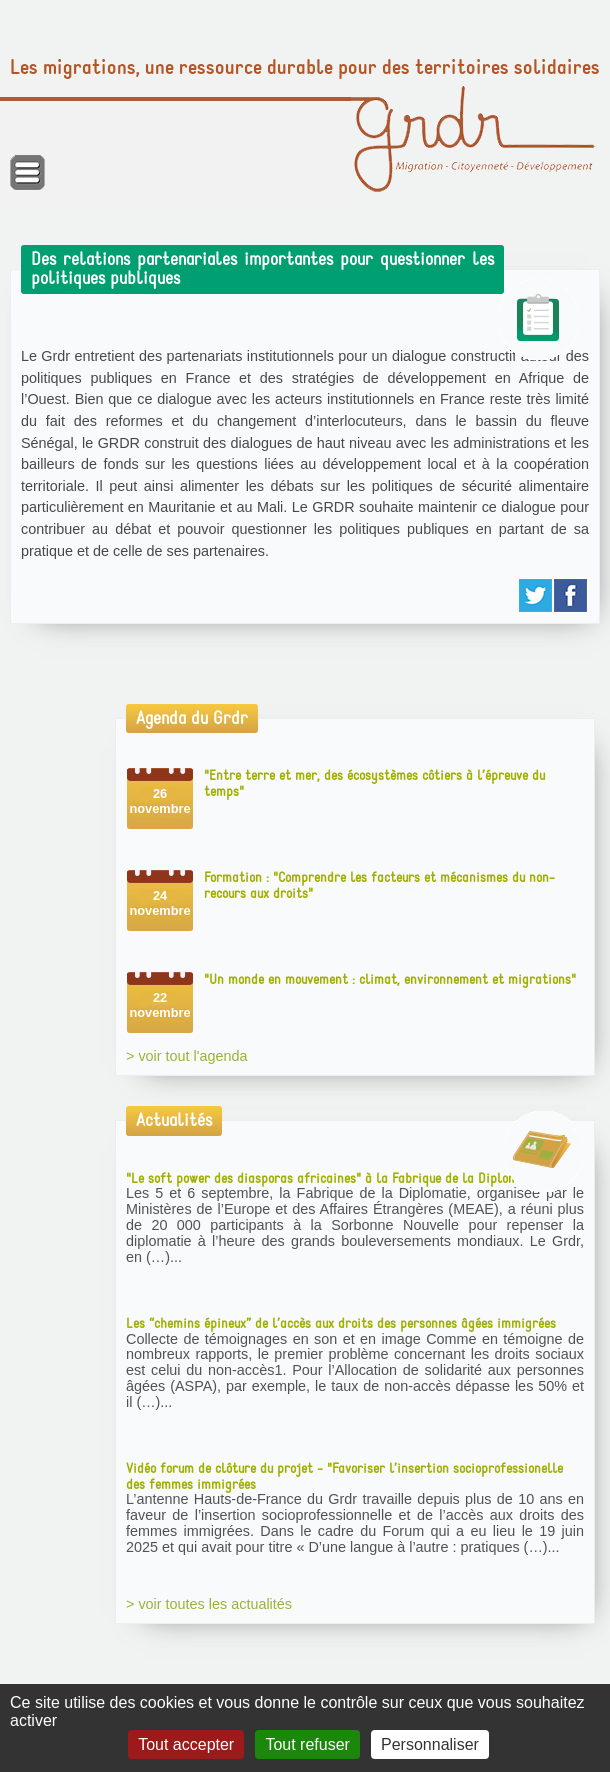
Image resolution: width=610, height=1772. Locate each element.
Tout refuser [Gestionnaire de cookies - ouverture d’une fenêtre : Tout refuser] (307, 1744)
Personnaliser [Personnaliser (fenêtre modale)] (430, 1744)
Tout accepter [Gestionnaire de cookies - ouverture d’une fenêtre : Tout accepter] (186, 1744)
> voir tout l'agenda (187, 1056)
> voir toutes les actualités (209, 1604)
